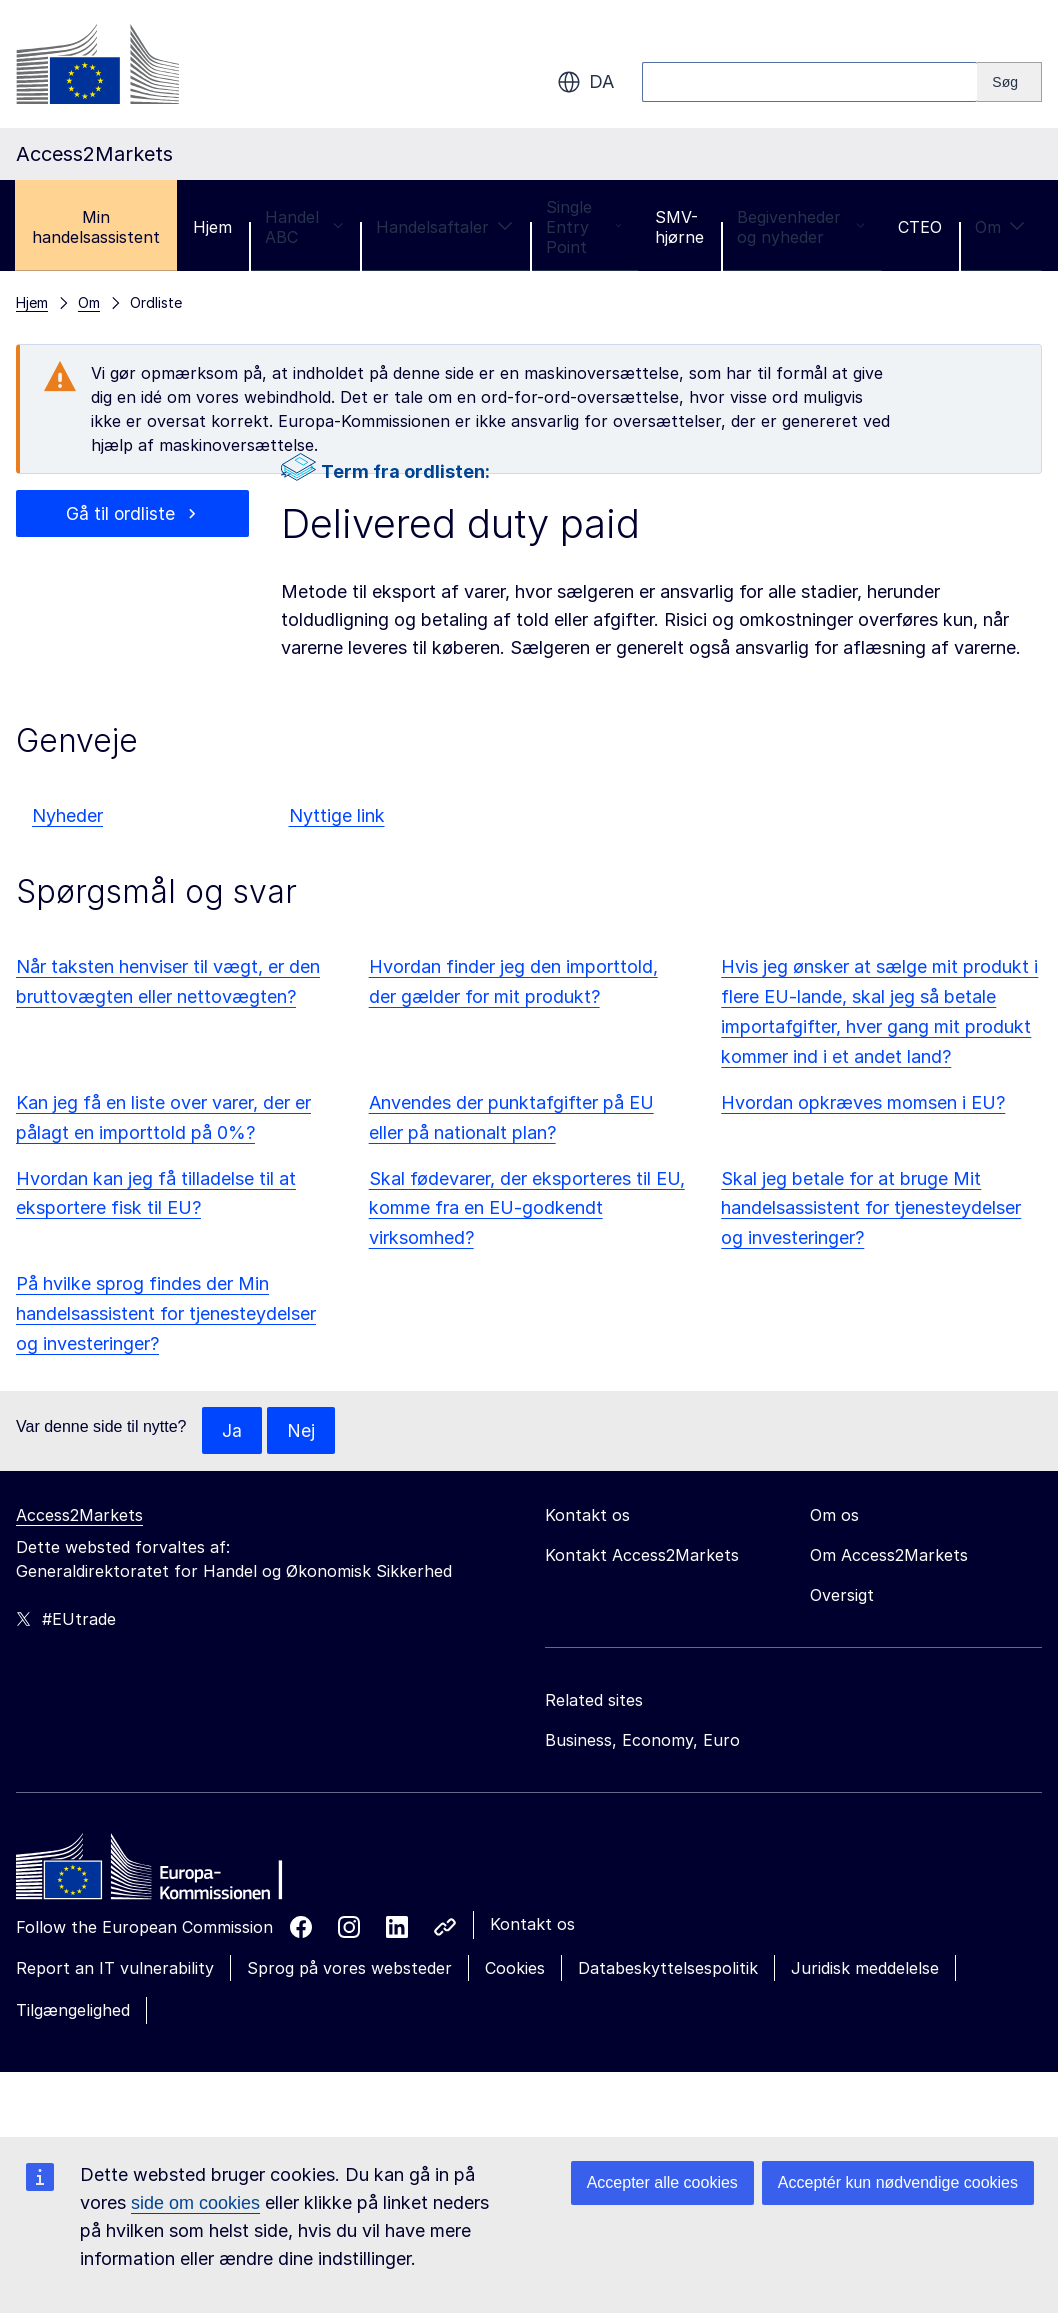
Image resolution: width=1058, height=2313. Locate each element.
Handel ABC (304, 227)
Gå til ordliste (121, 513)
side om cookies (195, 2203)
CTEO (920, 227)
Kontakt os (532, 1925)
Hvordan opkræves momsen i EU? (863, 1102)
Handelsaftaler (444, 227)
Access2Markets (79, 1516)
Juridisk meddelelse (865, 1969)
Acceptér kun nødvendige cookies (898, 2182)
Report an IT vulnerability (115, 1969)
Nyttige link (337, 815)
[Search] (1009, 82)
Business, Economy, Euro (642, 1741)
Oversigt (842, 1596)
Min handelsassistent (96, 227)
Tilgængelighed (73, 2011)
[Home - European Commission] (161, 1873)
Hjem (212, 227)
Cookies (515, 1969)
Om (1000, 227)
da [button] (585, 82)
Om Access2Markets (889, 1556)
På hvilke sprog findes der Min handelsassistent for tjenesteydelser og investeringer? (166, 1313)
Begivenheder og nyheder (801, 227)
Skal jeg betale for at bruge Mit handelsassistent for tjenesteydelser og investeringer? (871, 1208)
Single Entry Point (584, 227)
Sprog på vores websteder (349, 1969)
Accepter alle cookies (662, 2182)
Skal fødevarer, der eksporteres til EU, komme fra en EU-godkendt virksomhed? (527, 1208)
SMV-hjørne (679, 227)
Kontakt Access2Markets (642, 1556)
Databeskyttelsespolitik (668, 1969)
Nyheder (67, 815)
